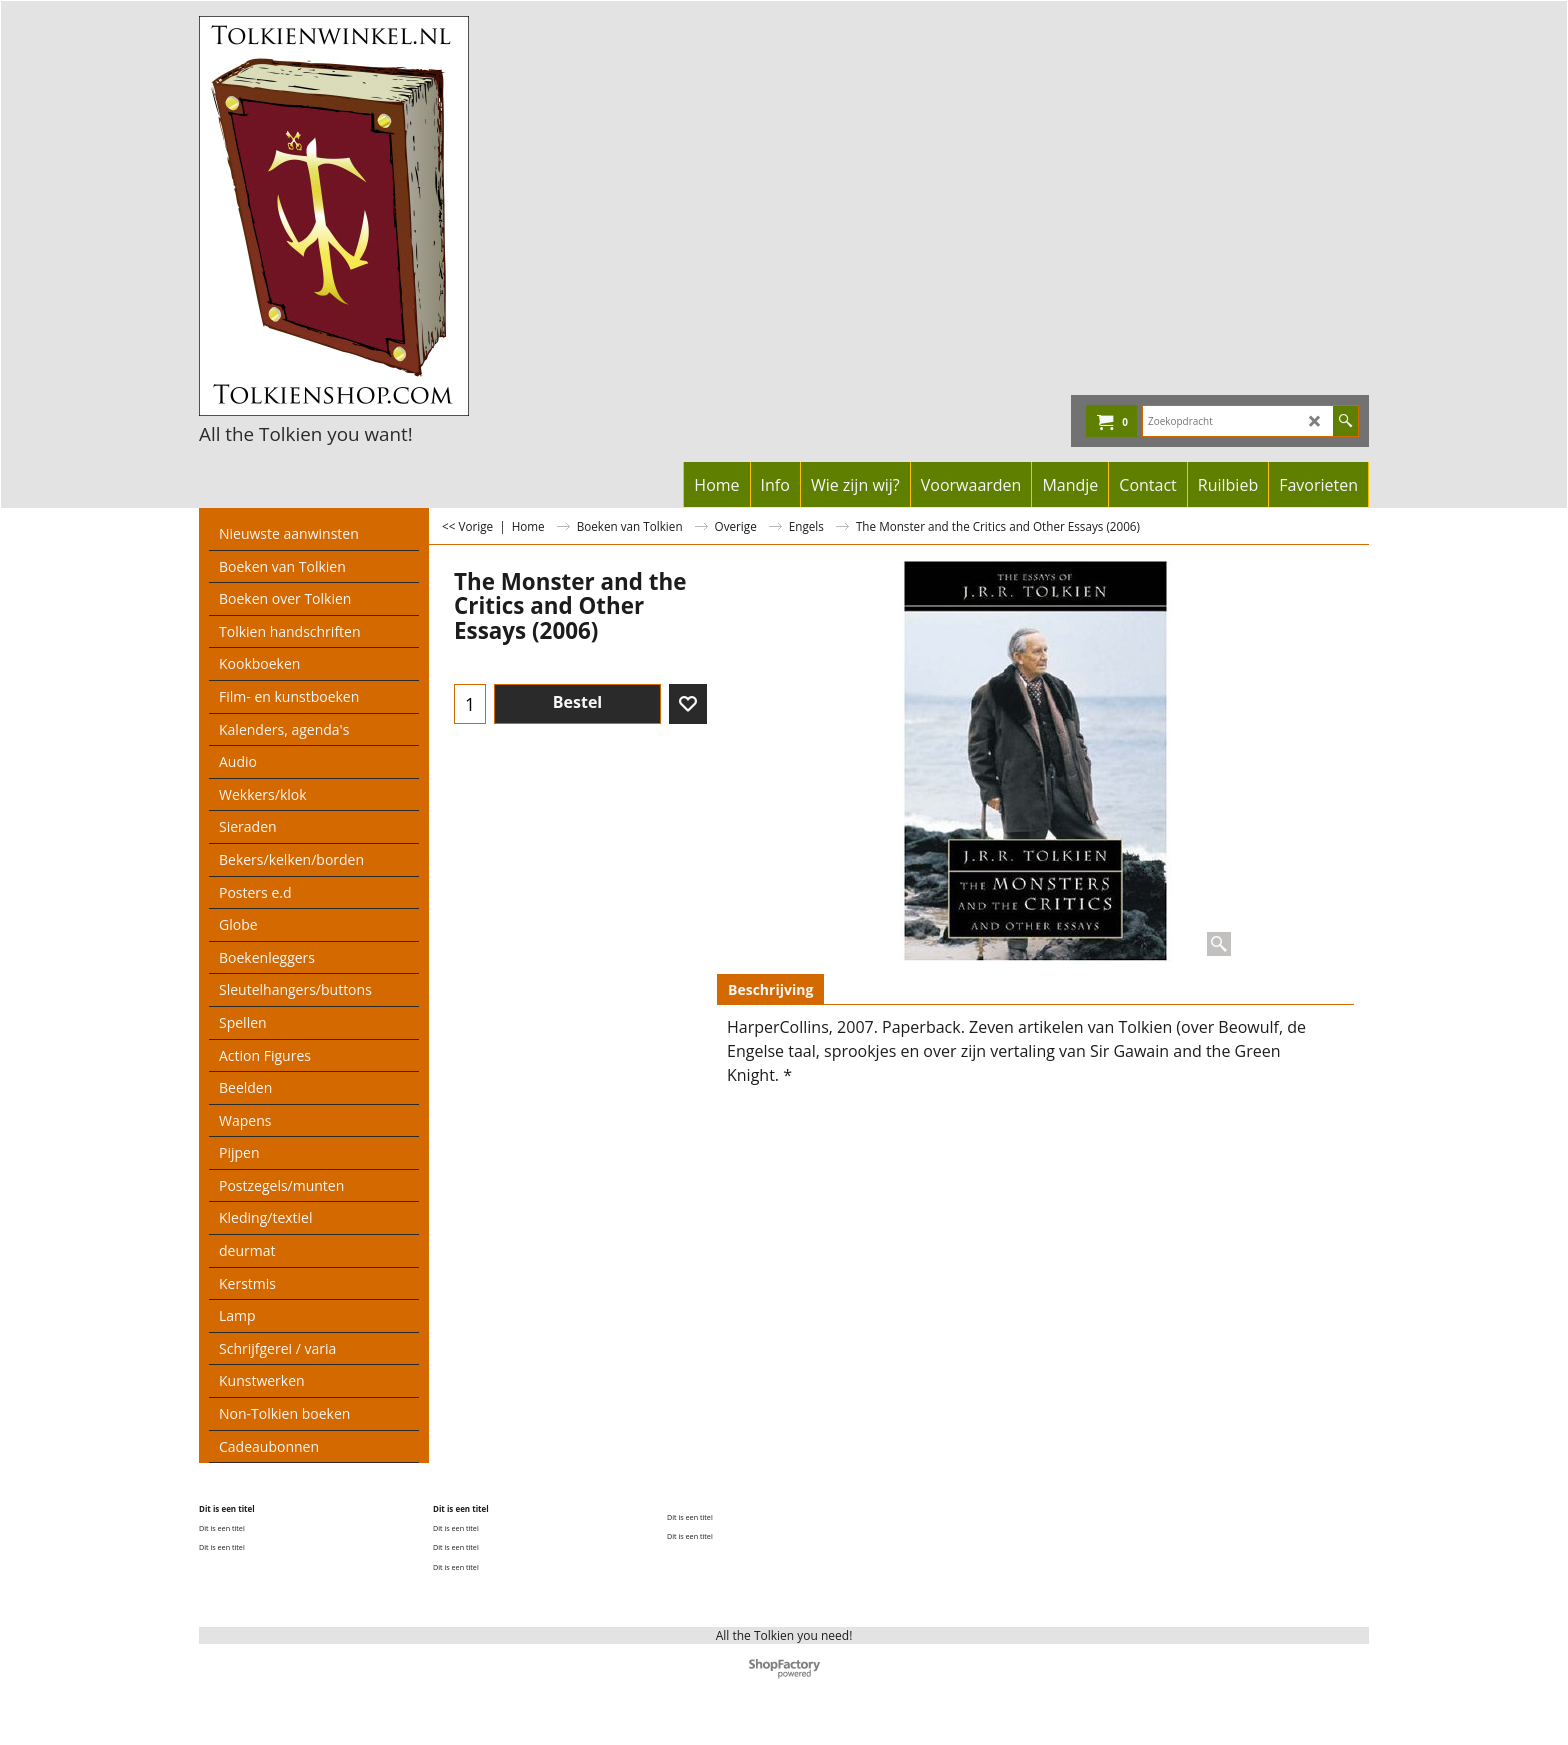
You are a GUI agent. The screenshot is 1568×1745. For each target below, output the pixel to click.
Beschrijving (770, 989)
